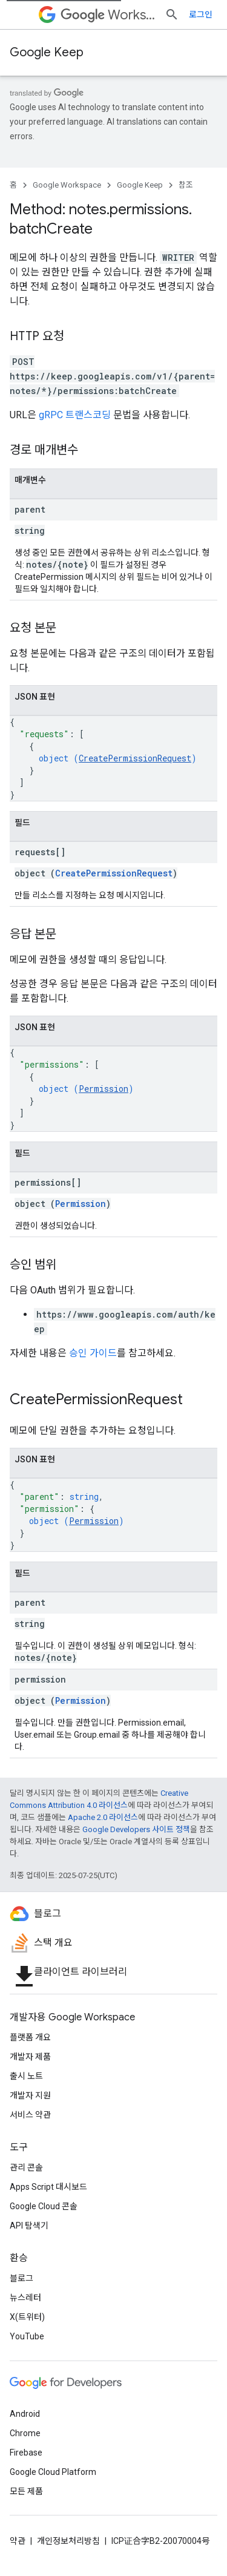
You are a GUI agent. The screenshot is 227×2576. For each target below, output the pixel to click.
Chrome (25, 2433)
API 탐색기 (29, 2225)
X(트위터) (27, 2317)
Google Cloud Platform (53, 2472)
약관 (17, 2541)
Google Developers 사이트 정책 (136, 1829)
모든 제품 (26, 2491)
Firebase (26, 2452)
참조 (186, 184)
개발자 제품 (30, 2057)
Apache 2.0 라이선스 (103, 1817)
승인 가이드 (93, 1353)
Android (25, 2414)
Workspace (108, 15)
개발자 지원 (30, 2095)
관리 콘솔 (26, 2167)
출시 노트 (26, 2076)
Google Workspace (67, 184)
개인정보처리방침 (68, 2541)
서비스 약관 (30, 2115)
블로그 (21, 2278)
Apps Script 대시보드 (48, 2187)
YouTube (27, 2336)
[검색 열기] (172, 14)
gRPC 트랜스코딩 (75, 415)
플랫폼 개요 (30, 2037)
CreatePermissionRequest (135, 758)
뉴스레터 (25, 2297)
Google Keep (47, 52)
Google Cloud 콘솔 (43, 2206)
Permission (103, 1088)
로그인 (200, 14)
